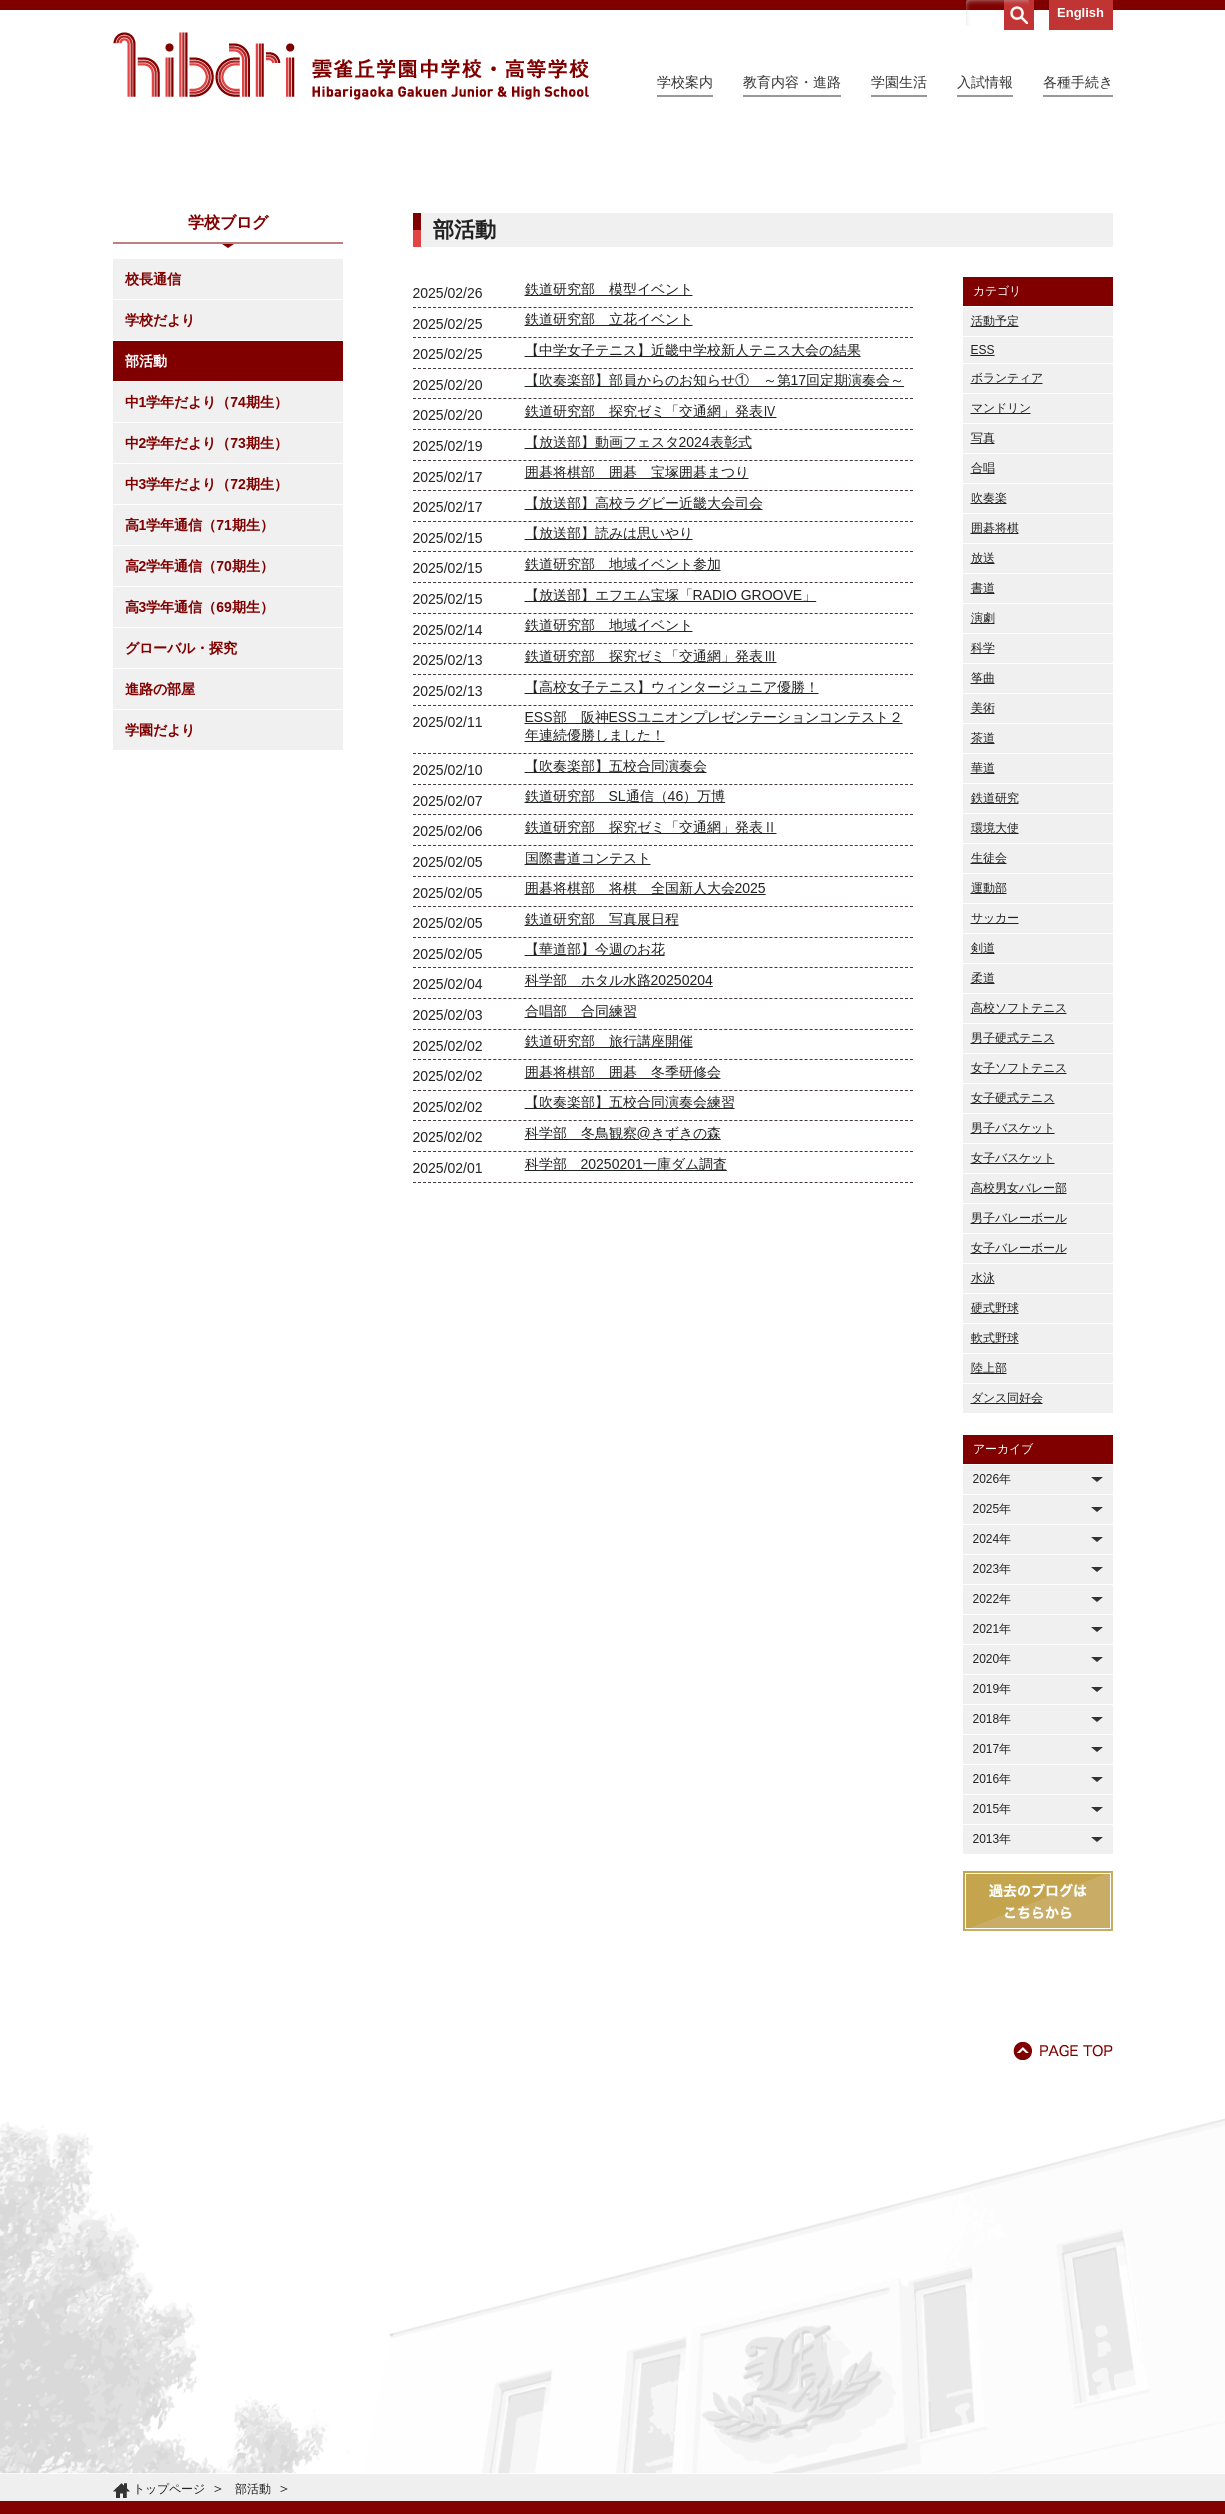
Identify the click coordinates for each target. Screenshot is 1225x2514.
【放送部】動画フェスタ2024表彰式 (638, 624)
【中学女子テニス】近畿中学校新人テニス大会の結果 (693, 532)
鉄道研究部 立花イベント (609, 501)
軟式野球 (995, 1520)
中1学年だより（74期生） (206, 584)
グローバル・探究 (181, 830)
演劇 (983, 800)
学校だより (160, 502)
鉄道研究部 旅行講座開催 (609, 1223)
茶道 (983, 920)
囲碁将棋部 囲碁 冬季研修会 (623, 1254)
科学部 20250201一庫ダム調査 (626, 1346)
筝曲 (983, 860)
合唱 (983, 650)
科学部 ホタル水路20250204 (619, 1162)
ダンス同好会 (1007, 1580)
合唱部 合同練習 (581, 1193)
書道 (983, 770)
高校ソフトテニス (1019, 1190)
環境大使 (995, 1010)
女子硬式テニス (1013, 1280)
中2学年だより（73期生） (206, 625)
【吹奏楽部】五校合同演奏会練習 (630, 1284)
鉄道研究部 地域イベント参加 (623, 746)
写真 (983, 620)
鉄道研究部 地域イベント (609, 807)
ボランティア (1007, 560)
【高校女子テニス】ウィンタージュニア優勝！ (672, 869)
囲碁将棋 (995, 710)
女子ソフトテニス (1019, 1250)
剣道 (983, 1130)
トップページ (169, 2489)
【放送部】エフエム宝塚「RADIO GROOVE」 (671, 777)
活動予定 (995, 503)
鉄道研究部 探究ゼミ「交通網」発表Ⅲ (651, 838)
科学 (983, 830)
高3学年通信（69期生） (199, 789)
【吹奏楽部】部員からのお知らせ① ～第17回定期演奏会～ (715, 562)
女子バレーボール (1019, 1430)
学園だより (160, 912)
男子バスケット (1013, 1310)
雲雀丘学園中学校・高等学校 (351, 66)
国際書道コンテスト (588, 1040)
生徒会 (989, 1040)
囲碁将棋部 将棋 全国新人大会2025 (645, 1070)
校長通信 (153, 461)
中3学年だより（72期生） (206, 666)
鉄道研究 (995, 980)
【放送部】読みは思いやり (609, 715)
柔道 (983, 1160)
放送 (983, 740)
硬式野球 (995, 1490)
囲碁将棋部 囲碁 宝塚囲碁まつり (637, 654)
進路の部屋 (160, 871)
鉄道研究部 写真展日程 (602, 1101)
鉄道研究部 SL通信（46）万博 (625, 978)
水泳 (983, 1460)
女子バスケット (1013, 1340)
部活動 (146, 543)
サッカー (995, 1100)
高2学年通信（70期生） (199, 748)
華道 (983, 950)
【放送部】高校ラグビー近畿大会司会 (644, 685)
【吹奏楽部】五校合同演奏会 (616, 948)
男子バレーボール (1019, 1400)
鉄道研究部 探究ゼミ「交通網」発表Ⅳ (651, 593)
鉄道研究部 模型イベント (609, 471)
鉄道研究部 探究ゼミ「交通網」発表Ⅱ (651, 1009)
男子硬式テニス (1013, 1220)
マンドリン (1001, 590)
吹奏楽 (989, 680)
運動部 (989, 1070)
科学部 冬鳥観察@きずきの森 (623, 1315)
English (1080, 12)
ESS (983, 532)
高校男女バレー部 (1019, 1370)
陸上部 (989, 1550)
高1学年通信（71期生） (199, 707)
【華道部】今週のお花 (595, 1131)
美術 (983, 890)
